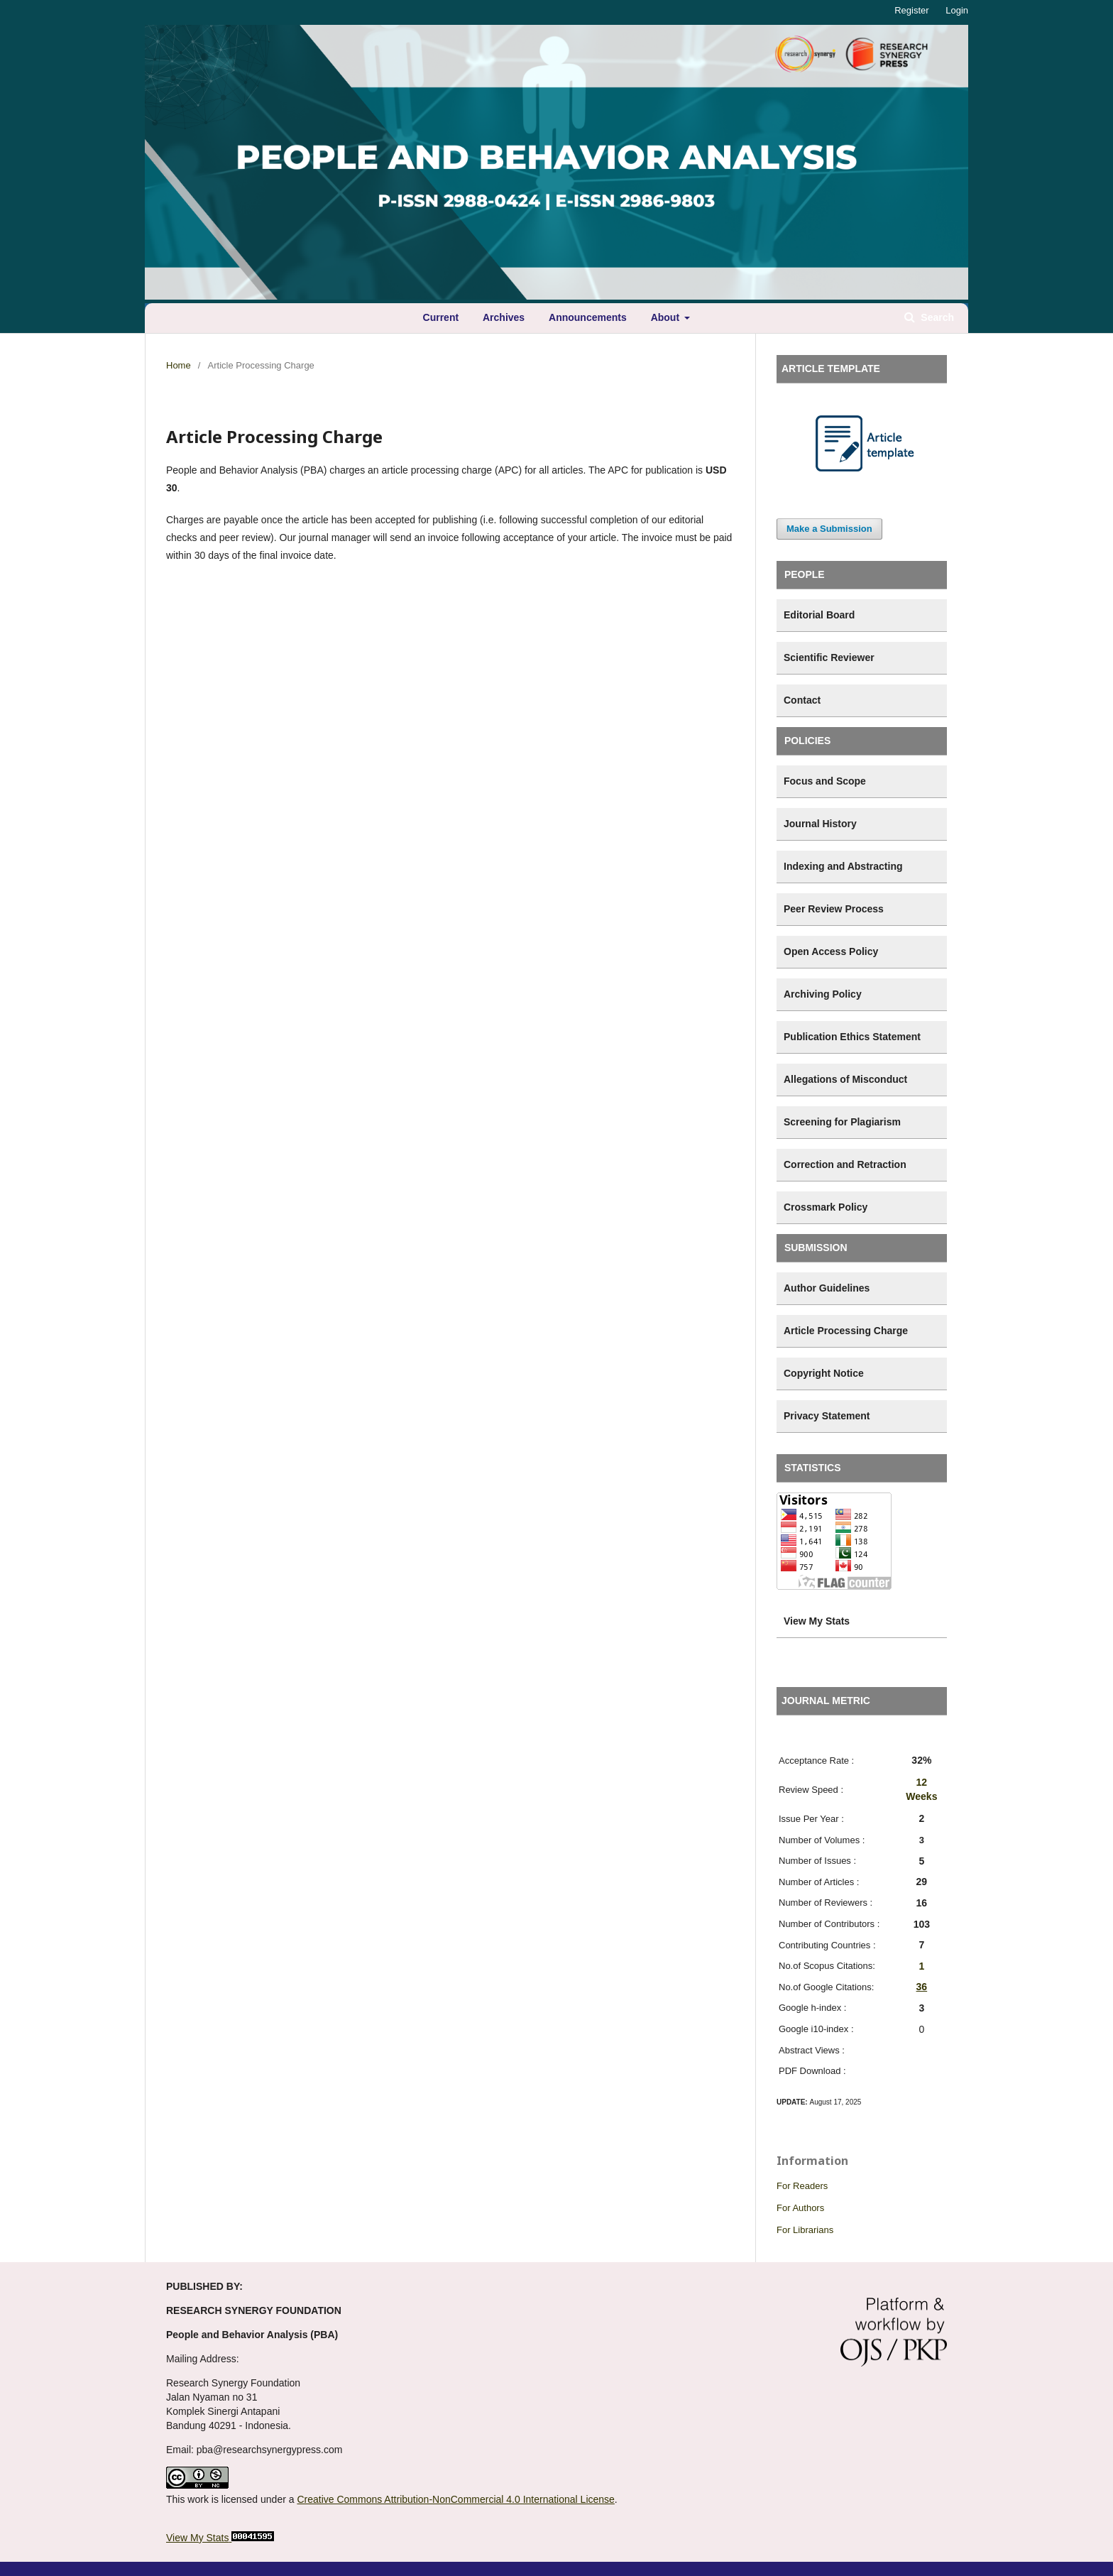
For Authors (800, 2208)
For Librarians (805, 2230)
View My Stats (197, 2537)
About (666, 317)
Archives (504, 317)
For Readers (802, 2186)
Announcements (588, 317)
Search (936, 317)
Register (911, 10)
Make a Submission (829, 528)
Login (956, 10)
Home (178, 365)
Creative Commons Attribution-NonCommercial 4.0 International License (455, 2499)
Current (441, 317)
